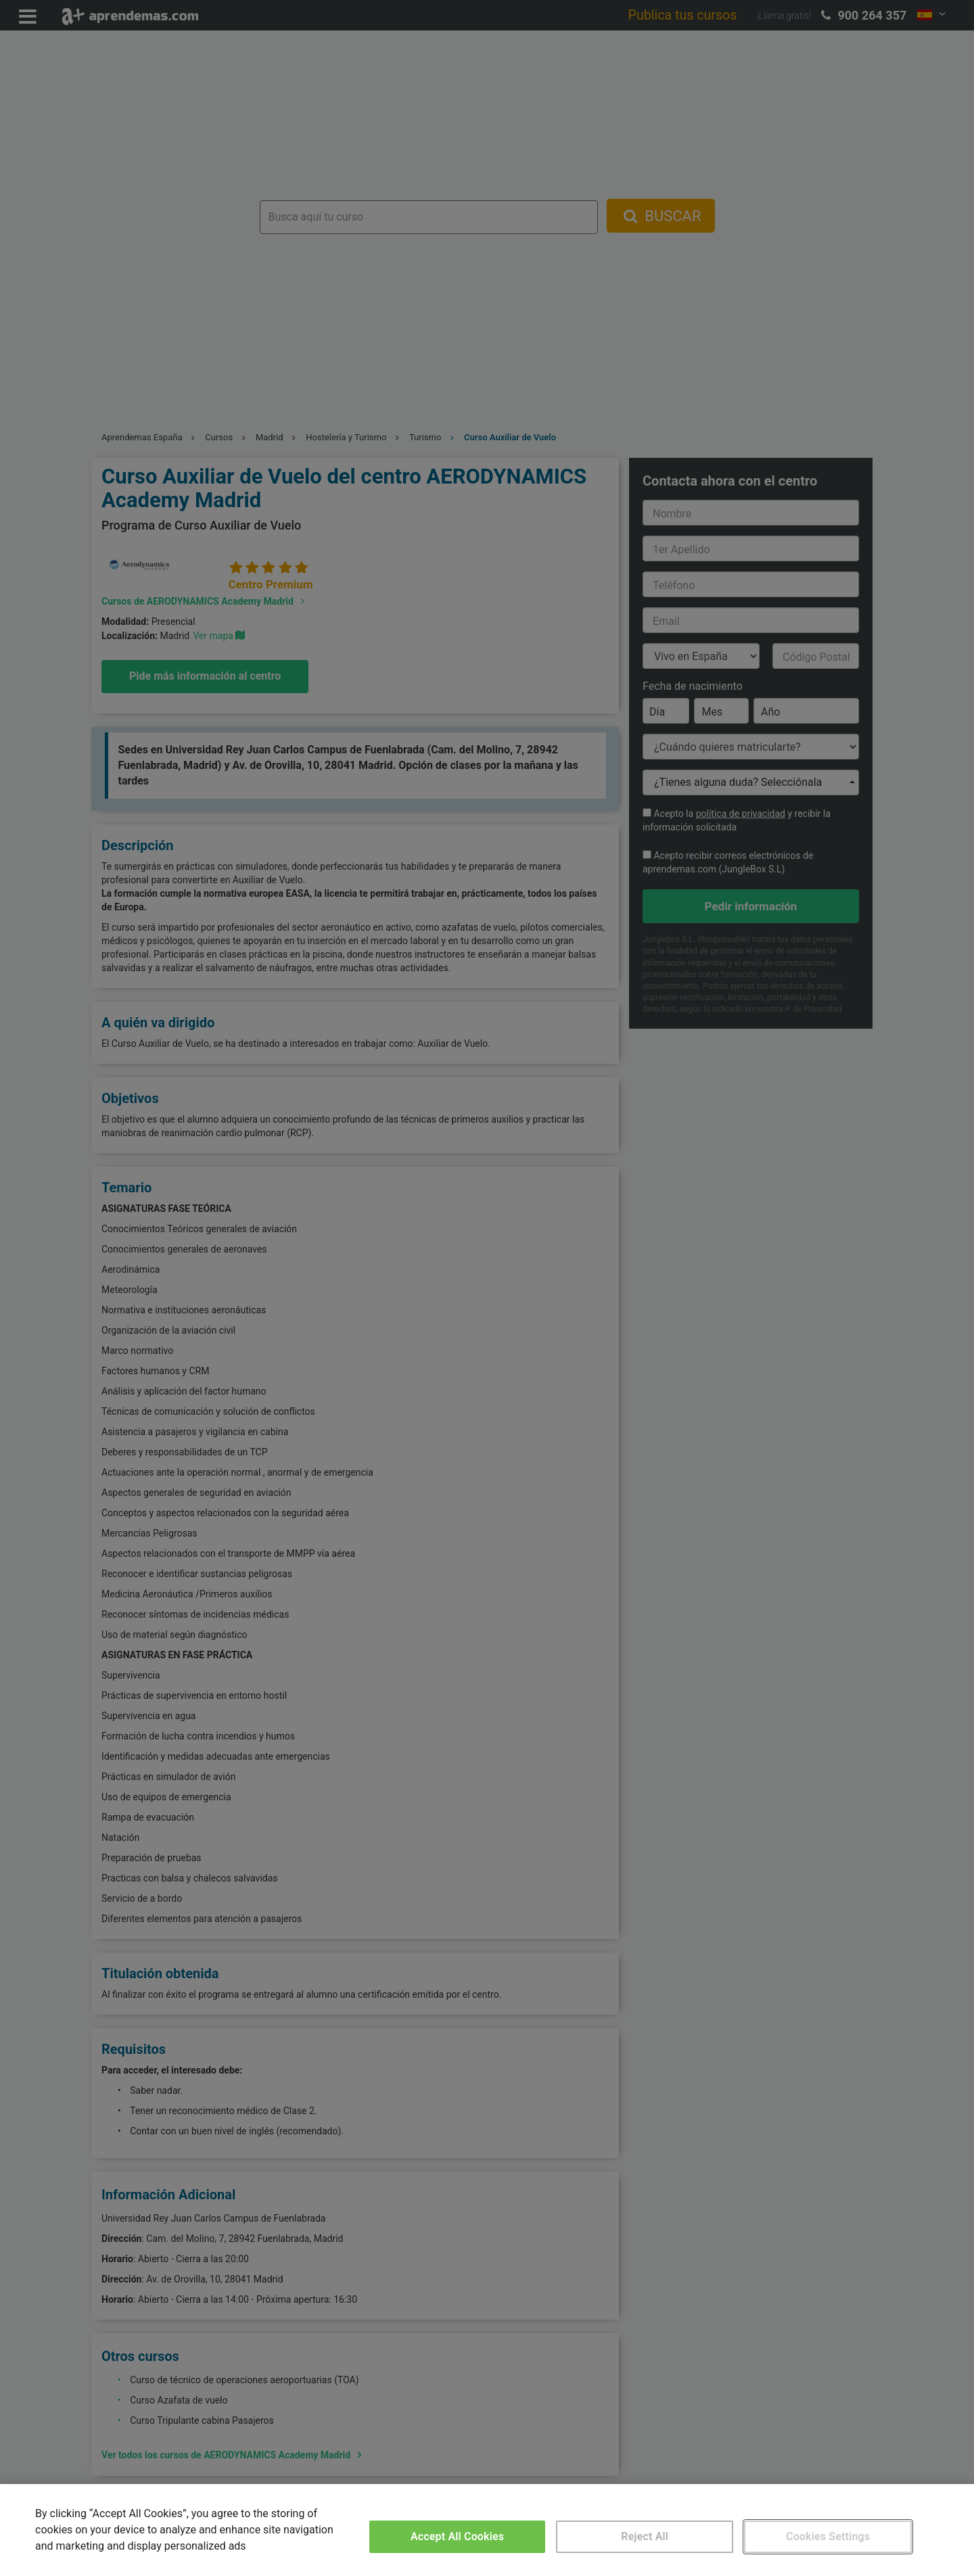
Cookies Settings (828, 2536)
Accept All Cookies (457, 2536)
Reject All (644, 2536)
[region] (487, 2530)
